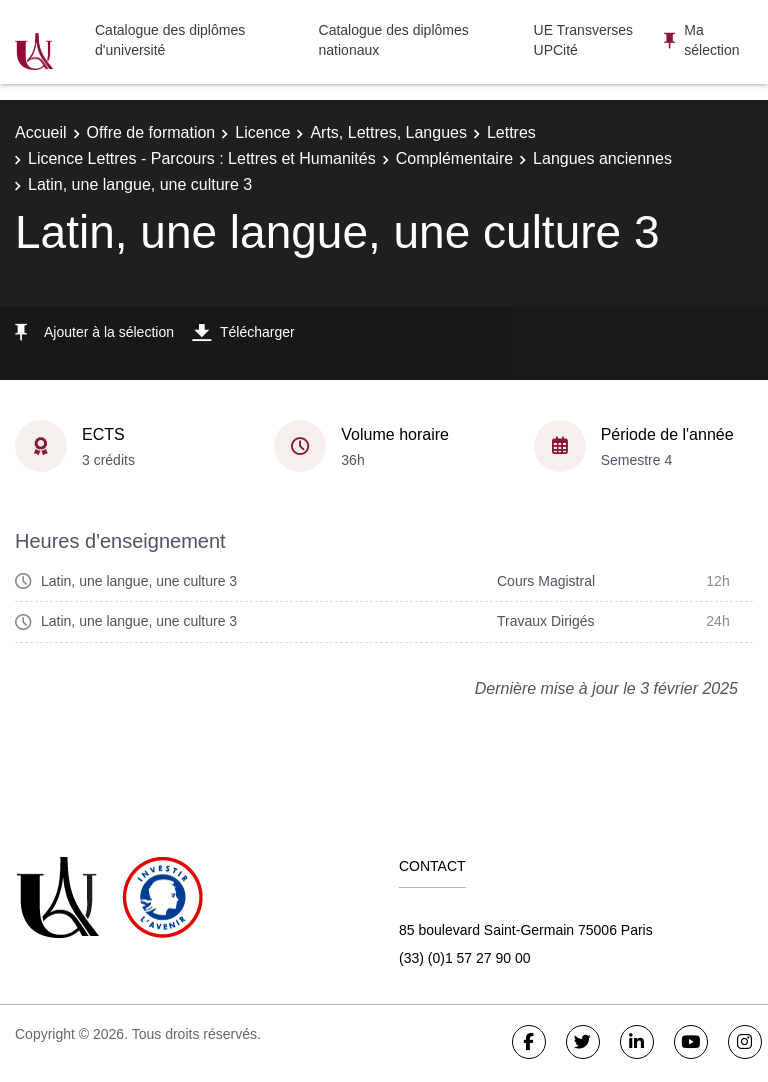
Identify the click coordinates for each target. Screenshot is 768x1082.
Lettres (511, 132)
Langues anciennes (602, 158)
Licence (262, 132)
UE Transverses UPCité (584, 40)
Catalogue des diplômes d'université (170, 40)
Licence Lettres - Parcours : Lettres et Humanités (202, 158)
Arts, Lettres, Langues (388, 132)
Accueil (41, 132)
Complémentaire (454, 158)
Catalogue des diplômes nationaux (394, 40)
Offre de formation (151, 132)
